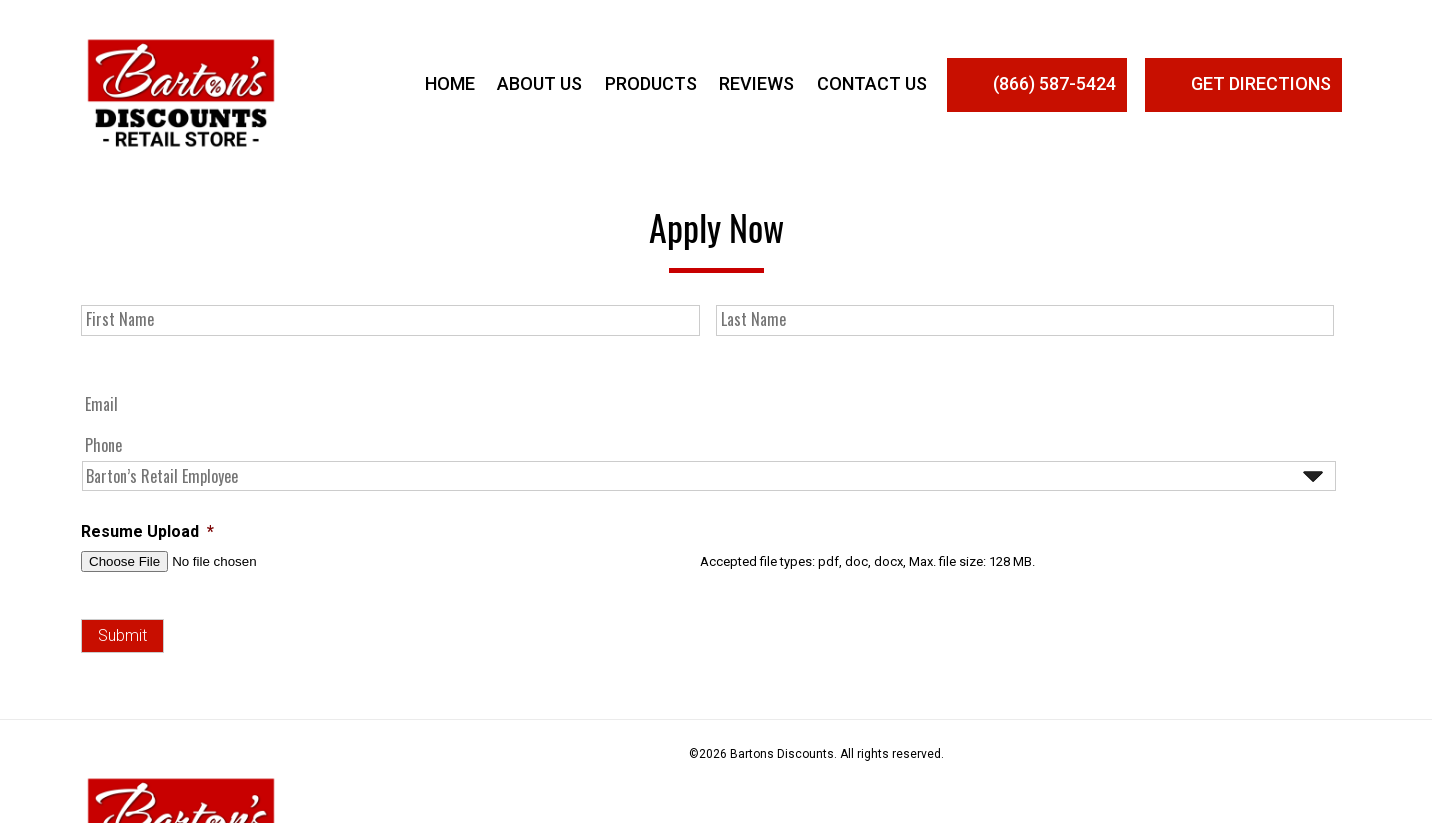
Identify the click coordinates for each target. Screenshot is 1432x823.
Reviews (756, 83)
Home (450, 83)
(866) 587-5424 (1037, 85)
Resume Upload (147, 531)
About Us (539, 83)
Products (651, 83)
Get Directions (1243, 85)
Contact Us (872, 83)
